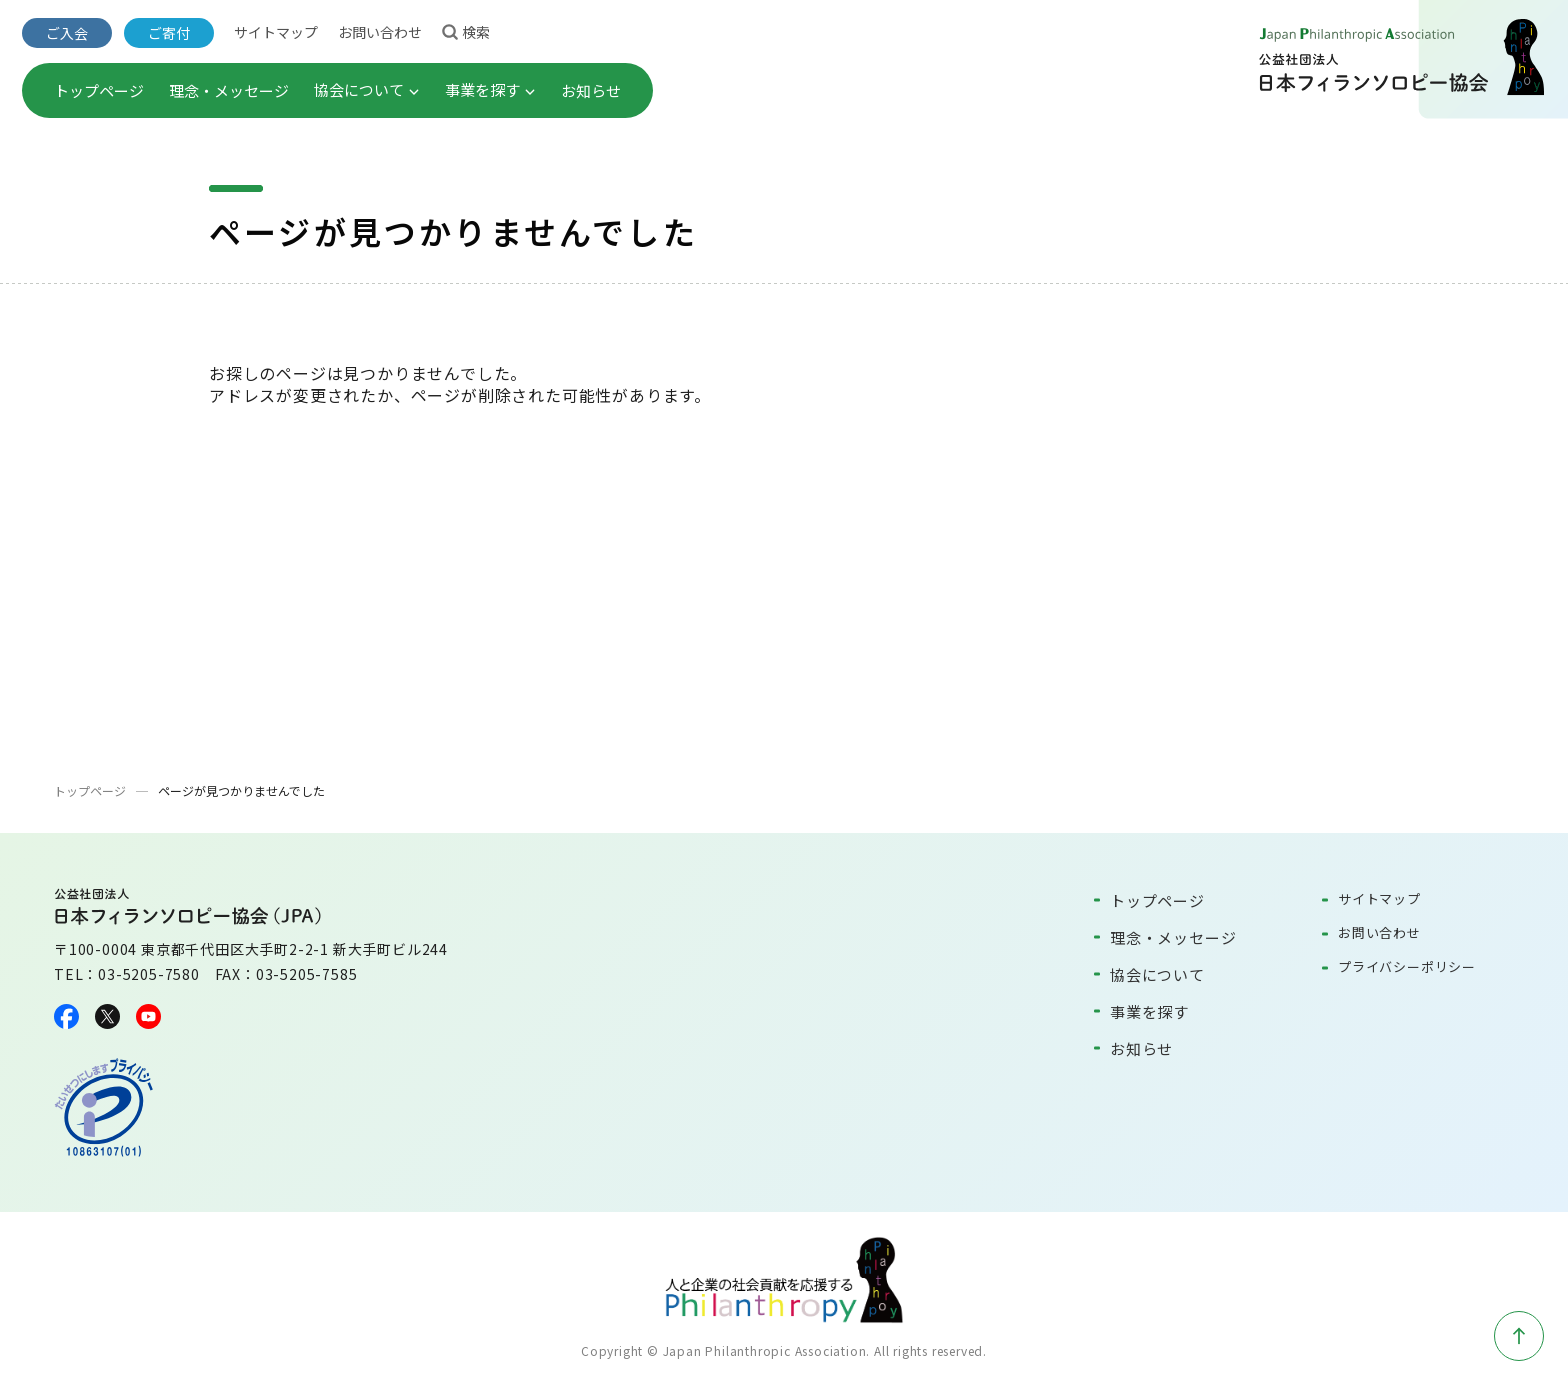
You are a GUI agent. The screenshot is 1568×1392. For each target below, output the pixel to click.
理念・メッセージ (229, 90)
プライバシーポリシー (1407, 966)
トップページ (99, 90)
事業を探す (490, 89)
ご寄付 (169, 33)
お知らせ (591, 90)
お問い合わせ (380, 32)
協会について (367, 89)
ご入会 (67, 33)
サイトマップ (276, 32)
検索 (466, 31)
